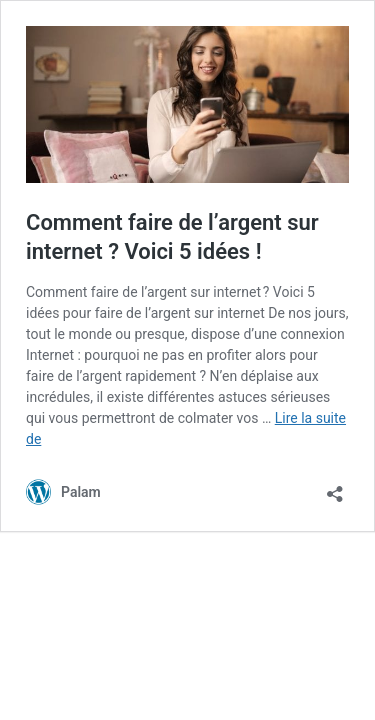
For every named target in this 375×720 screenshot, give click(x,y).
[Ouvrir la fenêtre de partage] (335, 487)
